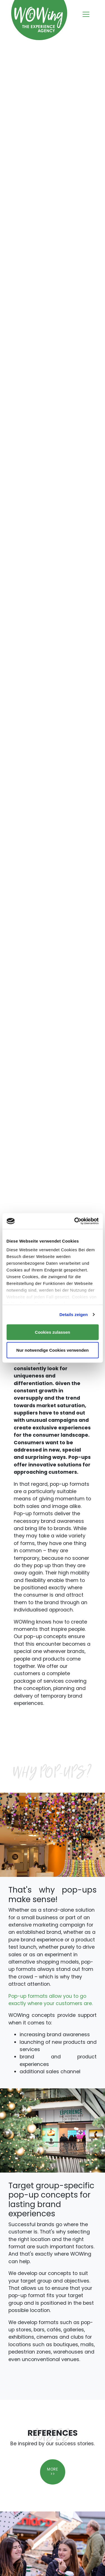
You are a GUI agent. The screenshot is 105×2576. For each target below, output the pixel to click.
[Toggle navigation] (86, 14)
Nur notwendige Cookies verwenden (52, 1350)
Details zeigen (73, 1314)
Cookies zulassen (52, 1332)
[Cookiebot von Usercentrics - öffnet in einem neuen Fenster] (75, 1221)
